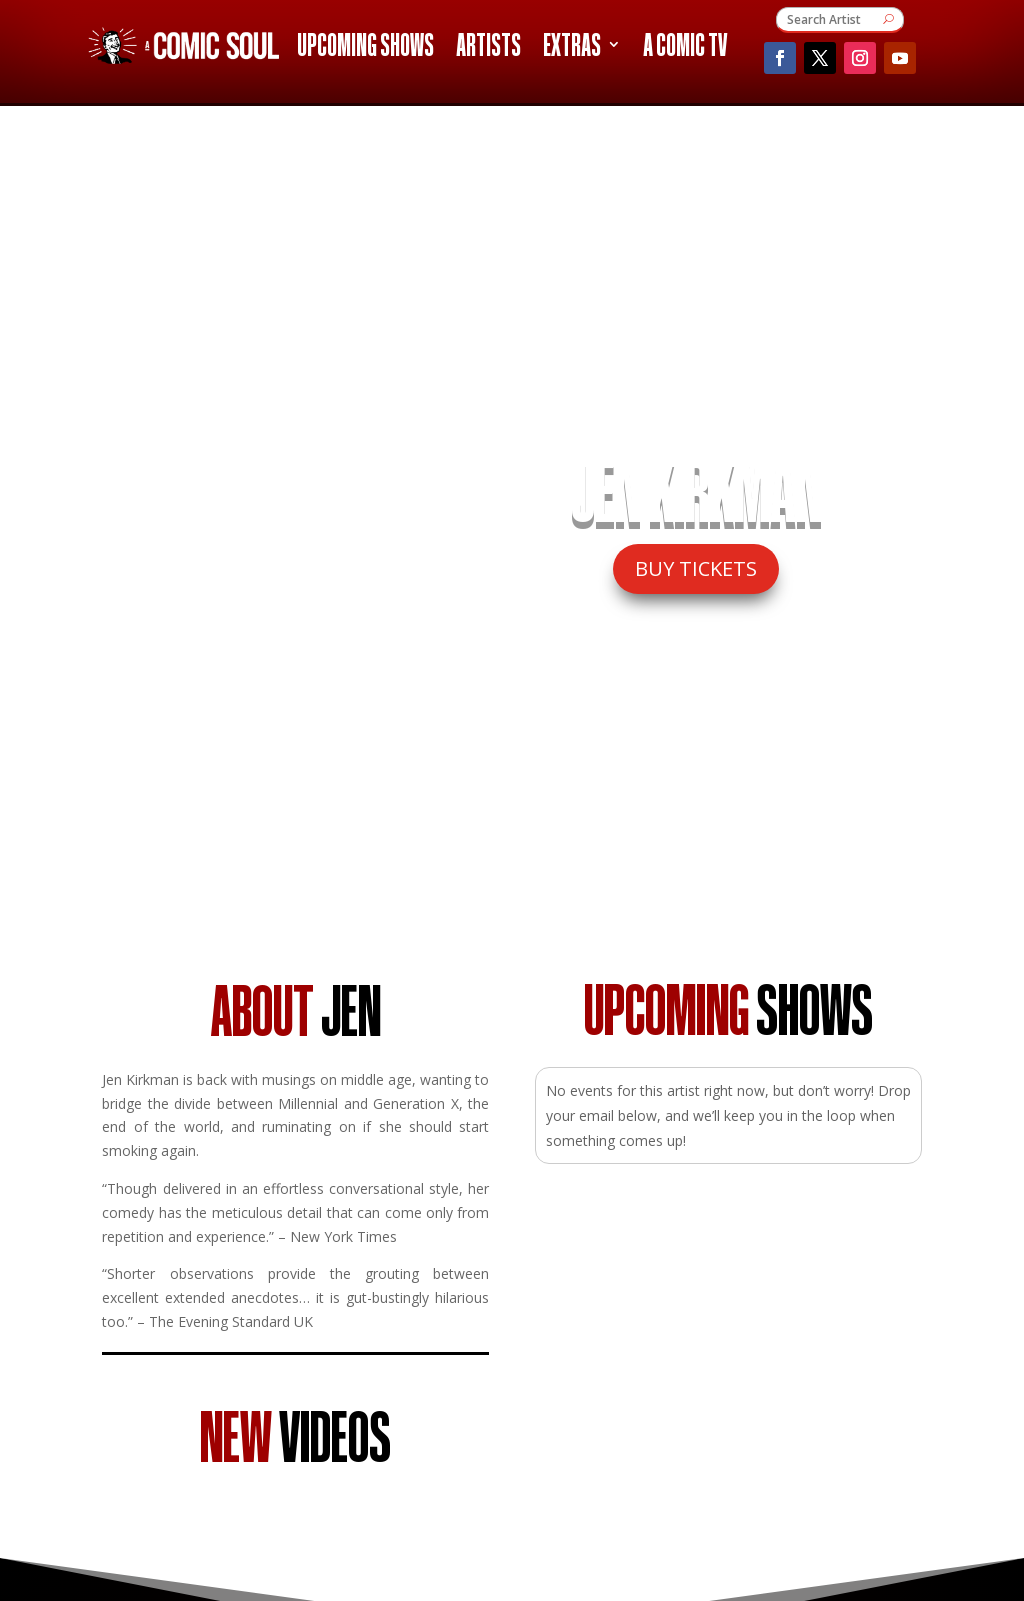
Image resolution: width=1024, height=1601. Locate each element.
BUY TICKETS (696, 568)
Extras (572, 48)
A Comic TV (685, 48)
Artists (488, 48)
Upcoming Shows (365, 48)
